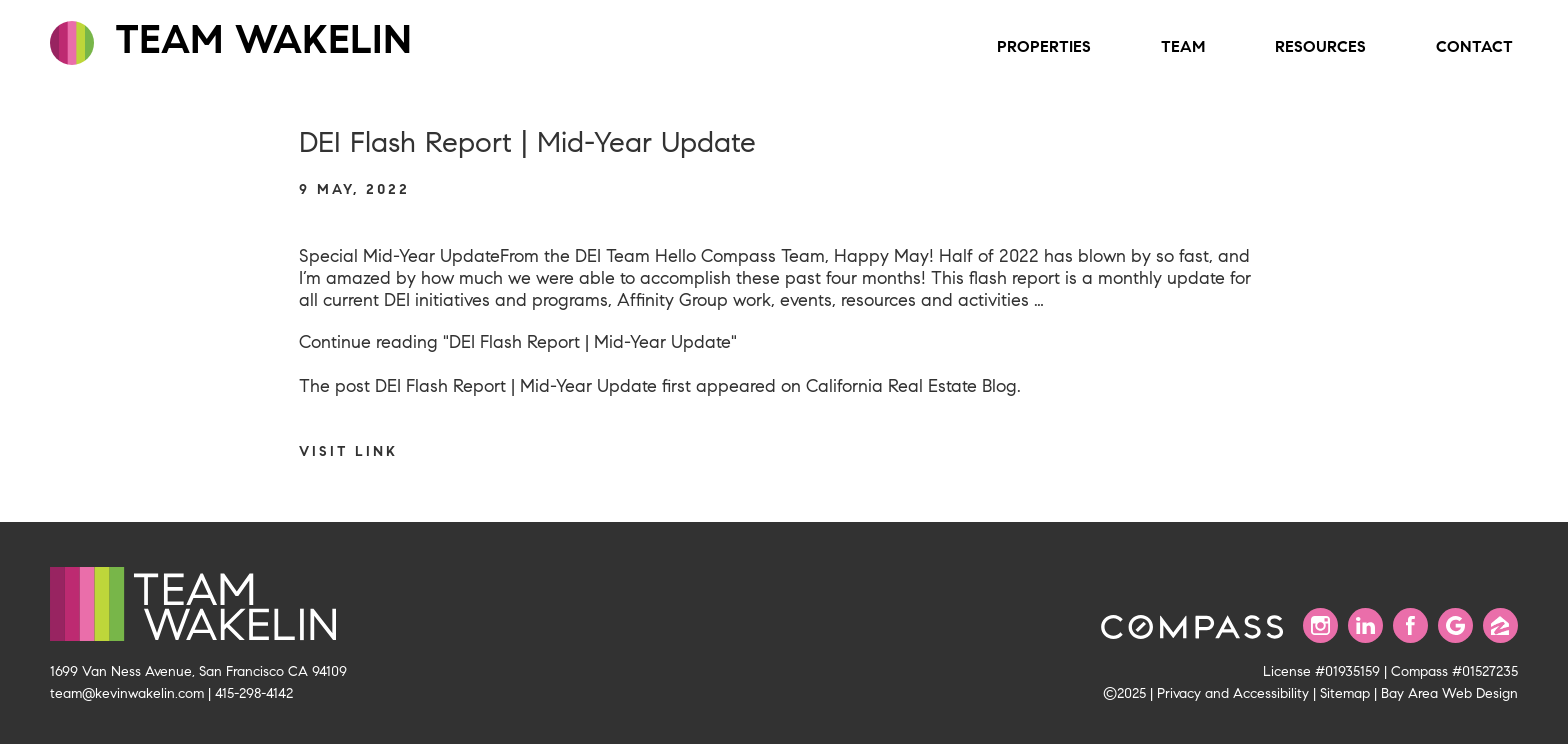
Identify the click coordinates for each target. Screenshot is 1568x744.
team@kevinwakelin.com (127, 693)
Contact (1474, 46)
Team (1183, 46)
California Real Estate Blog (911, 386)
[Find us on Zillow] (1500, 625)
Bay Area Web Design (1449, 693)
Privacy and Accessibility (1233, 693)
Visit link (348, 451)
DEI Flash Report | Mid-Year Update (516, 386)
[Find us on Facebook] (1410, 625)
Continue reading (518, 342)
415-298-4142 (254, 693)
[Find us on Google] (1455, 625)
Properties (1044, 46)
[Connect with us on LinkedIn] (1365, 625)
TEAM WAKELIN (231, 40)
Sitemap (1345, 693)
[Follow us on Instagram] (1320, 625)
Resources (1320, 46)
